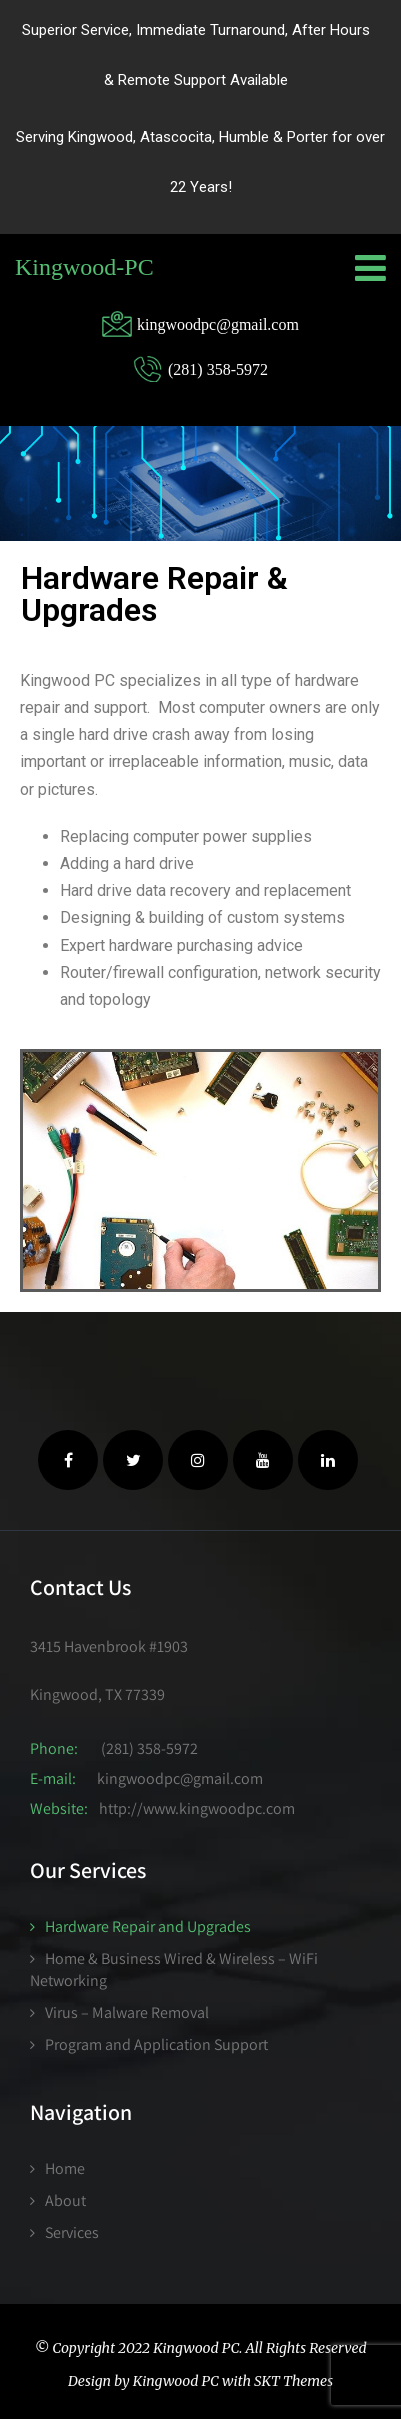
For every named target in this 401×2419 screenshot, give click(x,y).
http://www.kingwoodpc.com (197, 1808)
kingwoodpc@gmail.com (180, 1778)
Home (65, 2168)
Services (72, 2232)
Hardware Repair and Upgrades (148, 1926)
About (65, 2200)
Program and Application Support (156, 2044)
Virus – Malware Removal (127, 2012)
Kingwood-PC (84, 267)
